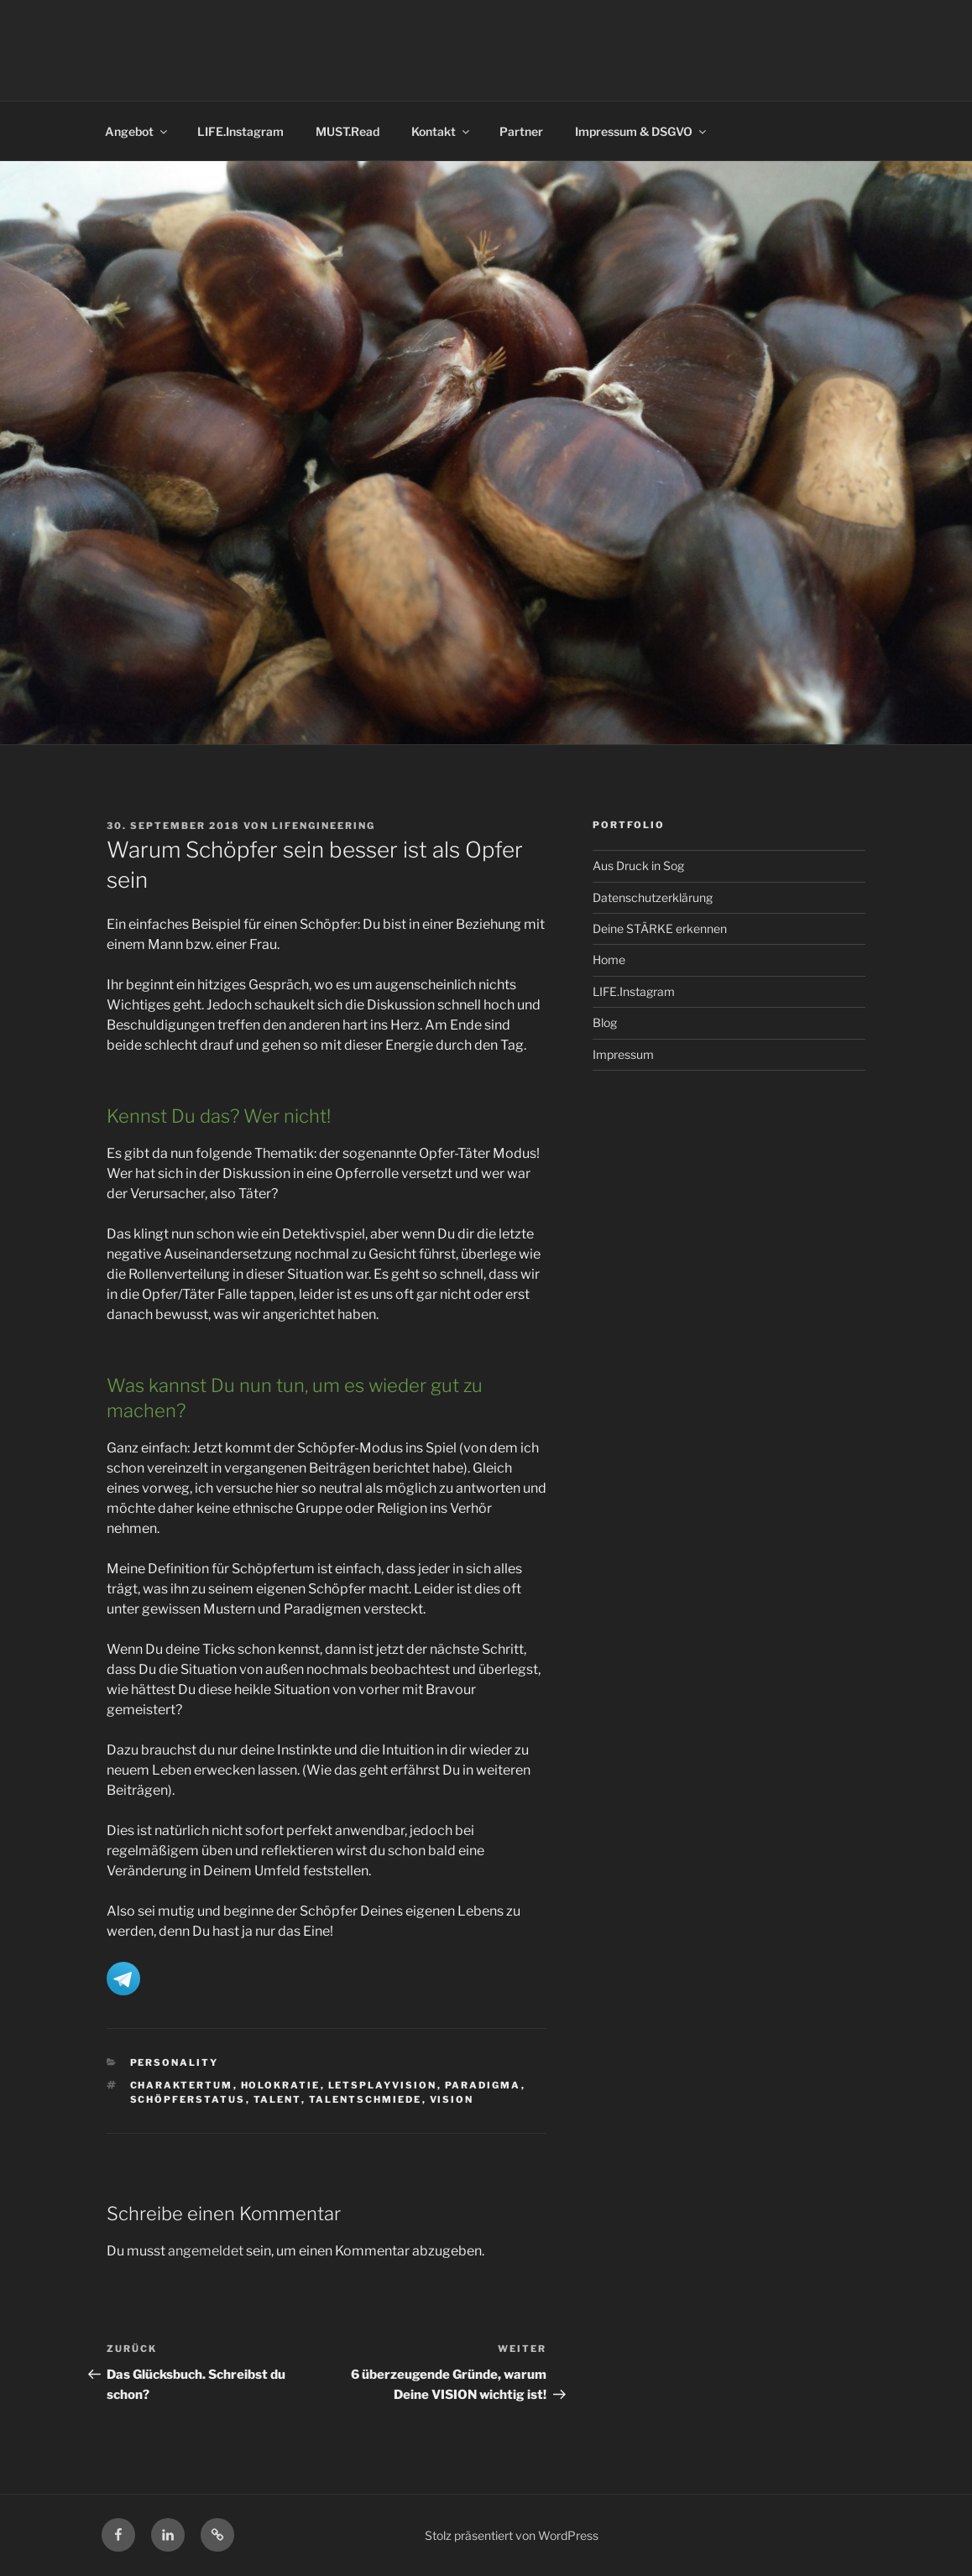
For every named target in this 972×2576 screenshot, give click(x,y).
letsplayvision (382, 2085)
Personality (174, 2062)
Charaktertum (181, 2085)
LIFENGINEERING (323, 826)
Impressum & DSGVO (641, 131)
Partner (521, 131)
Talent (277, 2099)
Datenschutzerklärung (653, 897)
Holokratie (281, 2085)
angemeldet (205, 2251)
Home (609, 959)
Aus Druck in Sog (638, 865)
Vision (452, 2099)
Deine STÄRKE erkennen (660, 928)
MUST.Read (347, 131)
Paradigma (483, 2085)
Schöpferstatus (188, 2099)
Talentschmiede (365, 2099)
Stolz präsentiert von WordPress (511, 2535)
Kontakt (441, 131)
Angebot (137, 131)
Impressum (623, 1054)
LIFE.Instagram (240, 131)
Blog (605, 1022)
